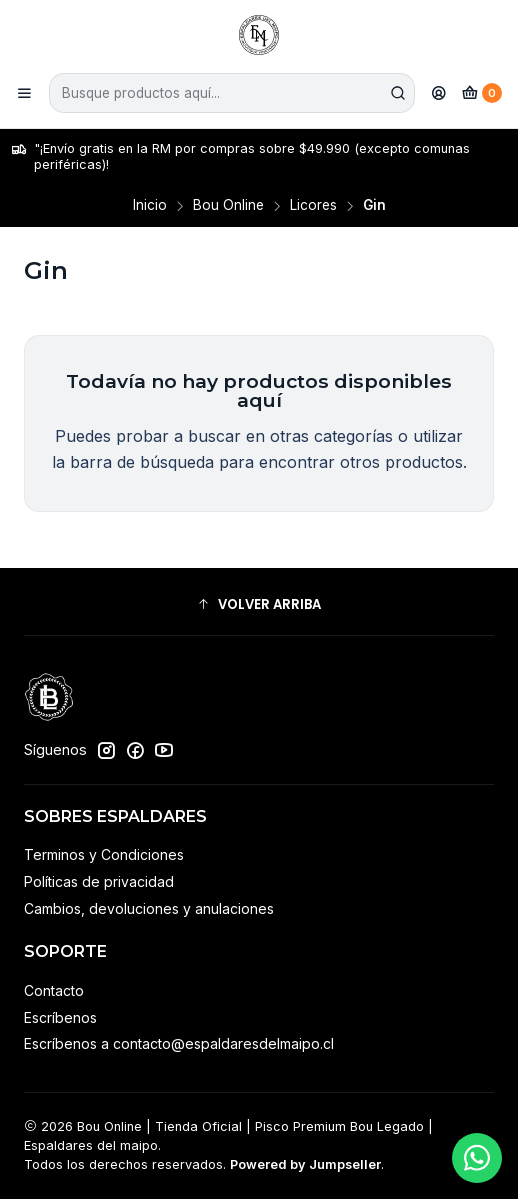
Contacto (54, 990)
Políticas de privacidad (99, 881)
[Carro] (482, 93)
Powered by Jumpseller (305, 1164)
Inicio (150, 206)
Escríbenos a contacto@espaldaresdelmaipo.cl (179, 1043)
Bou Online (228, 206)
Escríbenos (60, 1017)
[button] (259, 604)
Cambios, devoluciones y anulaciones (149, 908)
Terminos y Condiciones (104, 854)
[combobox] (232, 93)
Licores (313, 206)
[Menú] (24, 93)
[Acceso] (439, 93)
